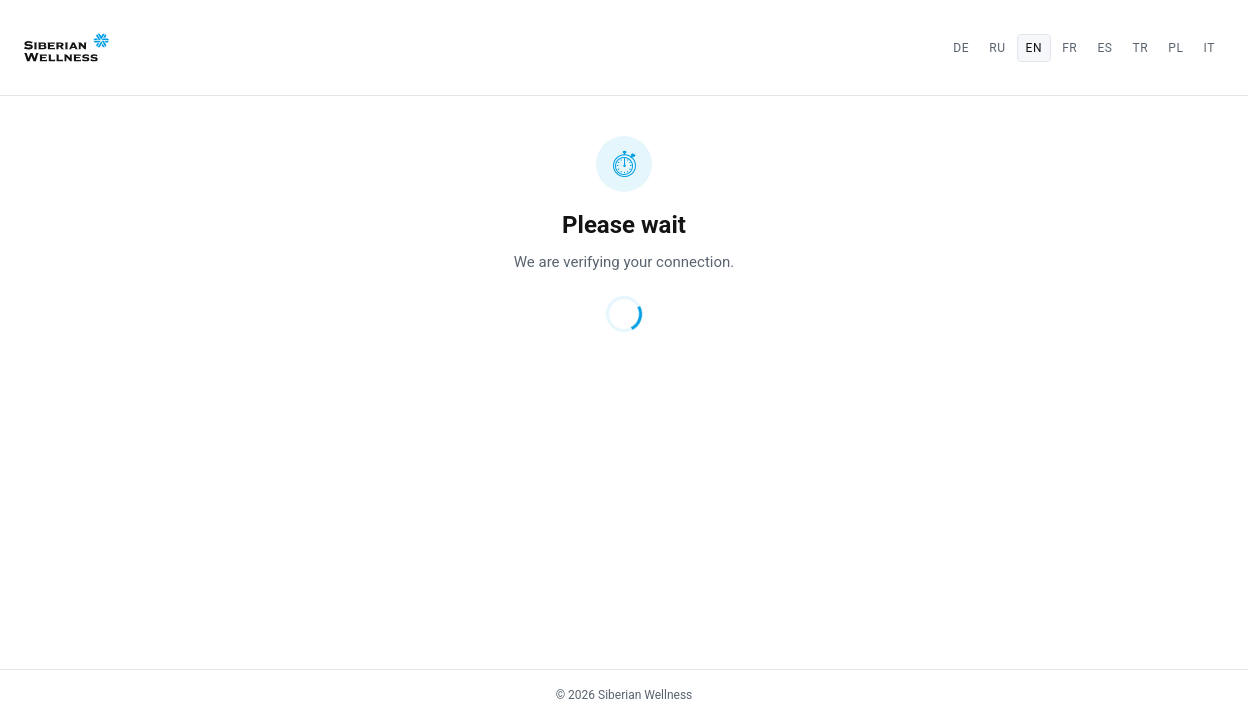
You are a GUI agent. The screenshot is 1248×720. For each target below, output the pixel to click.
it (1209, 48)
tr (1141, 48)
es (1104, 48)
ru (997, 48)
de (961, 48)
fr (1069, 48)
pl (1175, 48)
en (1034, 48)
